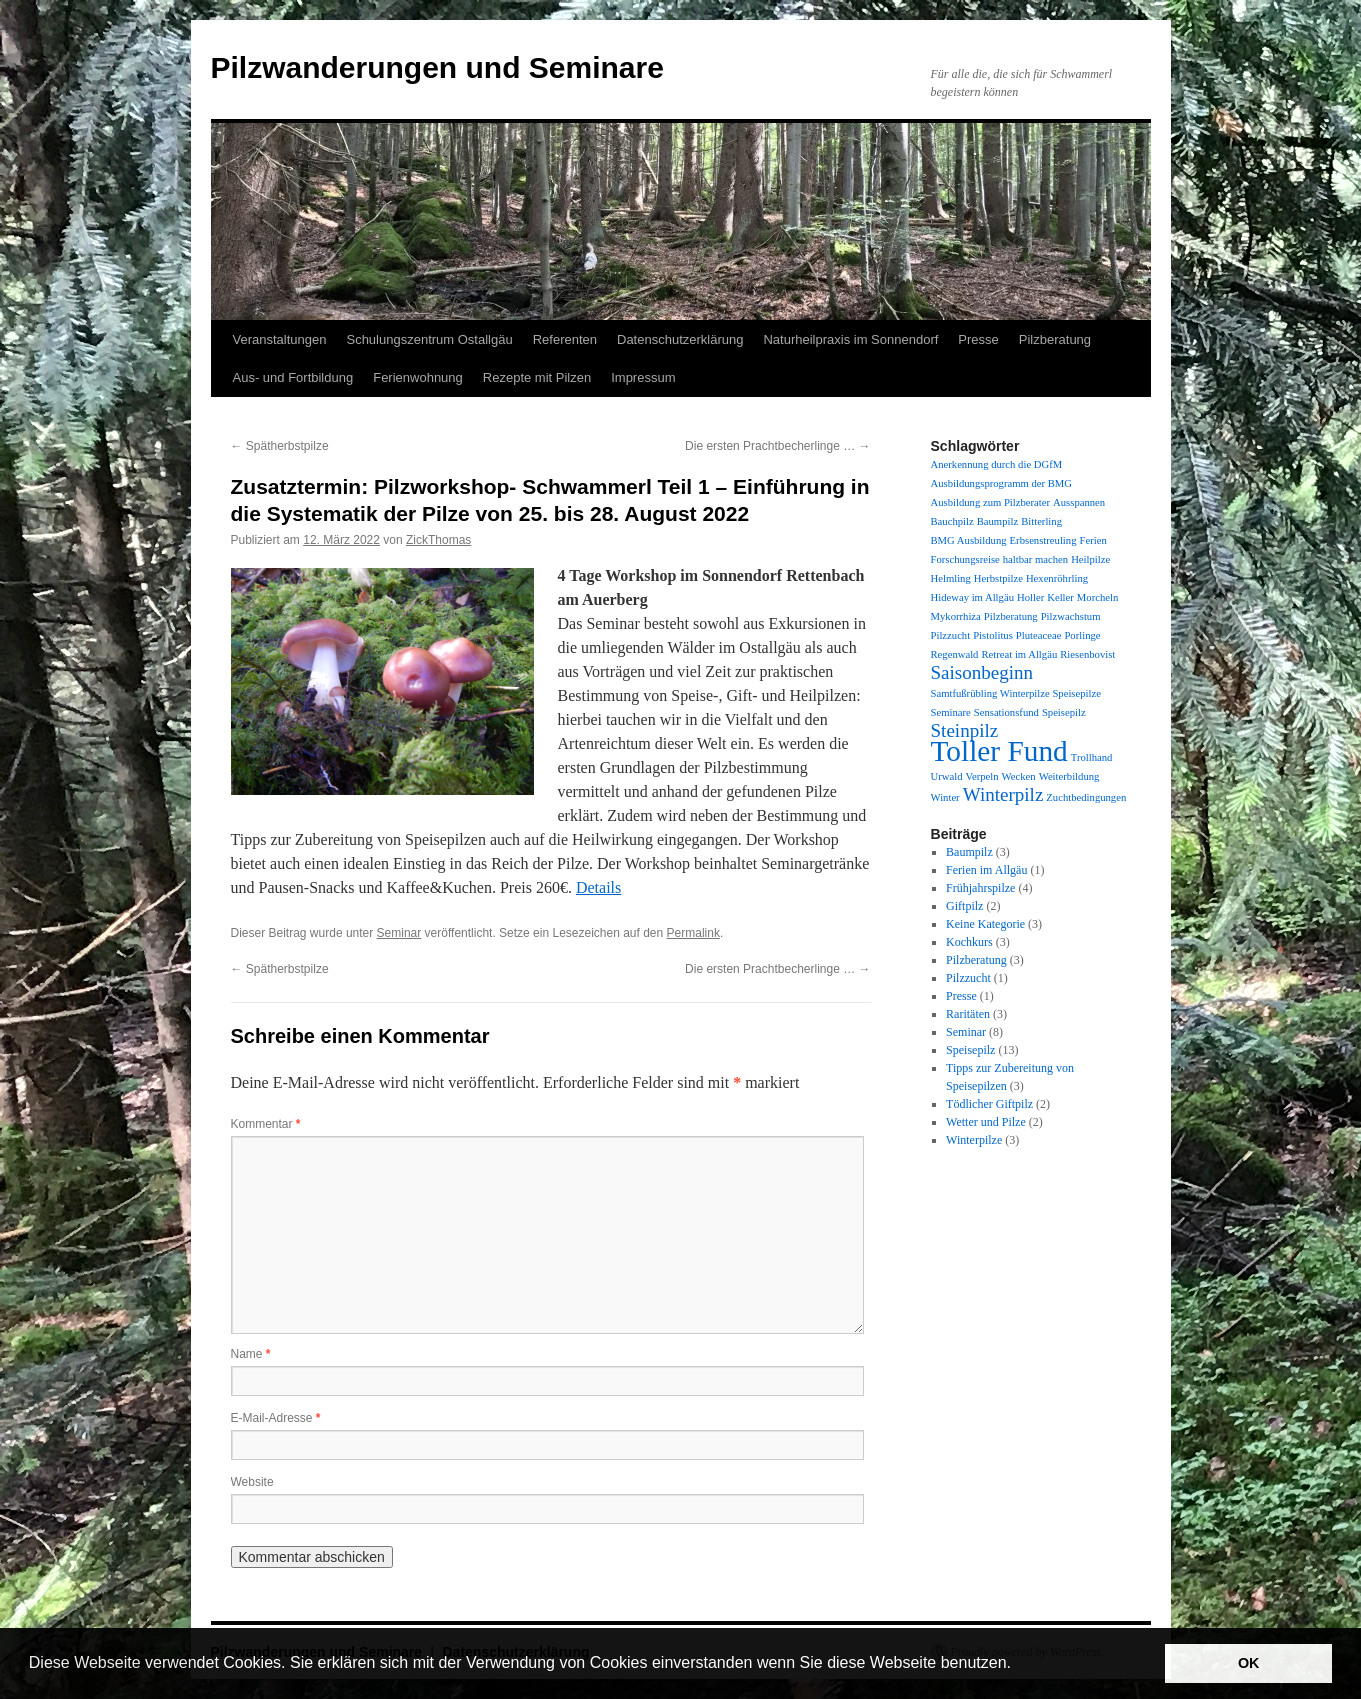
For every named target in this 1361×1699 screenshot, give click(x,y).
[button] (1018, 1665)
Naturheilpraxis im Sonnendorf (850, 339)
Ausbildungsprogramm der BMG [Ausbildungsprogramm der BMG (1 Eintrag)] (1001, 483)
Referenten (565, 339)
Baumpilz (969, 852)
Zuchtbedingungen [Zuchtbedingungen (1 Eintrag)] (1086, 797)
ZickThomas (438, 540)
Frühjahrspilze (980, 888)
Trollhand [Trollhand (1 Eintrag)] (1092, 757)
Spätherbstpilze (280, 446)
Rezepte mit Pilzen (537, 377)
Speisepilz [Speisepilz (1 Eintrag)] (1064, 712)
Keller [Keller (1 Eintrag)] (1060, 597)
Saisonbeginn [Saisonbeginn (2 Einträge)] (982, 672)
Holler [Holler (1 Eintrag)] (1030, 597)
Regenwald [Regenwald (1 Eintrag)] (955, 654)
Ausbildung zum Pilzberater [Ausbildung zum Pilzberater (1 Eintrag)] (991, 502)
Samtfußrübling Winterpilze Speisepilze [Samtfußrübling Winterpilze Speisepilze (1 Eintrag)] (1016, 693)
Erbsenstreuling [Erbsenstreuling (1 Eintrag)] (1043, 540)
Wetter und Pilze (986, 1122)
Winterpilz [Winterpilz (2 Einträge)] (1003, 794)
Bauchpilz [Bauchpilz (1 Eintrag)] (952, 521)
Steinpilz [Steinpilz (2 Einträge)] (965, 730)
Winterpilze (974, 1140)
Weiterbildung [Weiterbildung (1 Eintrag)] (1069, 776)
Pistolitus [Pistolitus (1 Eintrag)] (993, 635)
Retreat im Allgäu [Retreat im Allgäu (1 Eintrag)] (1019, 654)
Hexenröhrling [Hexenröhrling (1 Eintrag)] (1057, 578)
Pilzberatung (1055, 339)
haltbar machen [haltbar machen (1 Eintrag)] (1035, 559)
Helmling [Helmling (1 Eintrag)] (951, 578)
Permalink (693, 933)
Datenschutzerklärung (680, 339)
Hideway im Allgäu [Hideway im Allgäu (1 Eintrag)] (972, 597)
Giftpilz (964, 906)
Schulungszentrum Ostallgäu (429, 339)
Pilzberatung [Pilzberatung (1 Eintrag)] (1011, 616)
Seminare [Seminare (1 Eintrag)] (951, 712)
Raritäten (968, 1014)
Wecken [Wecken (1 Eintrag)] (1019, 776)
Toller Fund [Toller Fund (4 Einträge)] (999, 751)
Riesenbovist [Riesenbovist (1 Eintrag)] (1087, 654)
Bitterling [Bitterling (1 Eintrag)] (1041, 521)
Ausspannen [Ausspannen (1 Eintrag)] (1079, 502)
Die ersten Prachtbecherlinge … (777, 446)
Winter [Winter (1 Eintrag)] (945, 797)
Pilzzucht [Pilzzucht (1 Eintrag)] (951, 635)
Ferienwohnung (418, 377)
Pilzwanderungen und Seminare (437, 67)
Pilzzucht (968, 978)
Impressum (643, 377)
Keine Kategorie (985, 924)
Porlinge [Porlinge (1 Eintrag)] (1082, 635)
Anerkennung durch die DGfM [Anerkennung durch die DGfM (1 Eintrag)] (997, 464)
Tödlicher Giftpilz (989, 1104)
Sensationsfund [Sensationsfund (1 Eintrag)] (1006, 712)
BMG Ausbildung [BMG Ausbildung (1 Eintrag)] (969, 540)
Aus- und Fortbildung (293, 377)
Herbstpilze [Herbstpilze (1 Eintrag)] (998, 578)
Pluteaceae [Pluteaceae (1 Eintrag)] (1039, 635)
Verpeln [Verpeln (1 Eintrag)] (981, 776)
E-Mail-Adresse (276, 1418)
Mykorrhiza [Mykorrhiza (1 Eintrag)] (956, 616)
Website (252, 1482)
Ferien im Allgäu (986, 870)
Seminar (399, 933)
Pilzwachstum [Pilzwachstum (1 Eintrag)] (1071, 616)
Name (251, 1354)
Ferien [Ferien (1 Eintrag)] (1092, 540)
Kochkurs (969, 942)
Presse (978, 339)
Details (598, 887)
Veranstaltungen (280, 339)
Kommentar (266, 1124)
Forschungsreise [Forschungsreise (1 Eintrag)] (965, 559)
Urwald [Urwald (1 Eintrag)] (947, 776)
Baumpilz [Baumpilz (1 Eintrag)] (997, 521)
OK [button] (1249, 1663)
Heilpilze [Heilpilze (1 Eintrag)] (1090, 559)
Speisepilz (970, 1050)
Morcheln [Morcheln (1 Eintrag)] (1097, 597)
